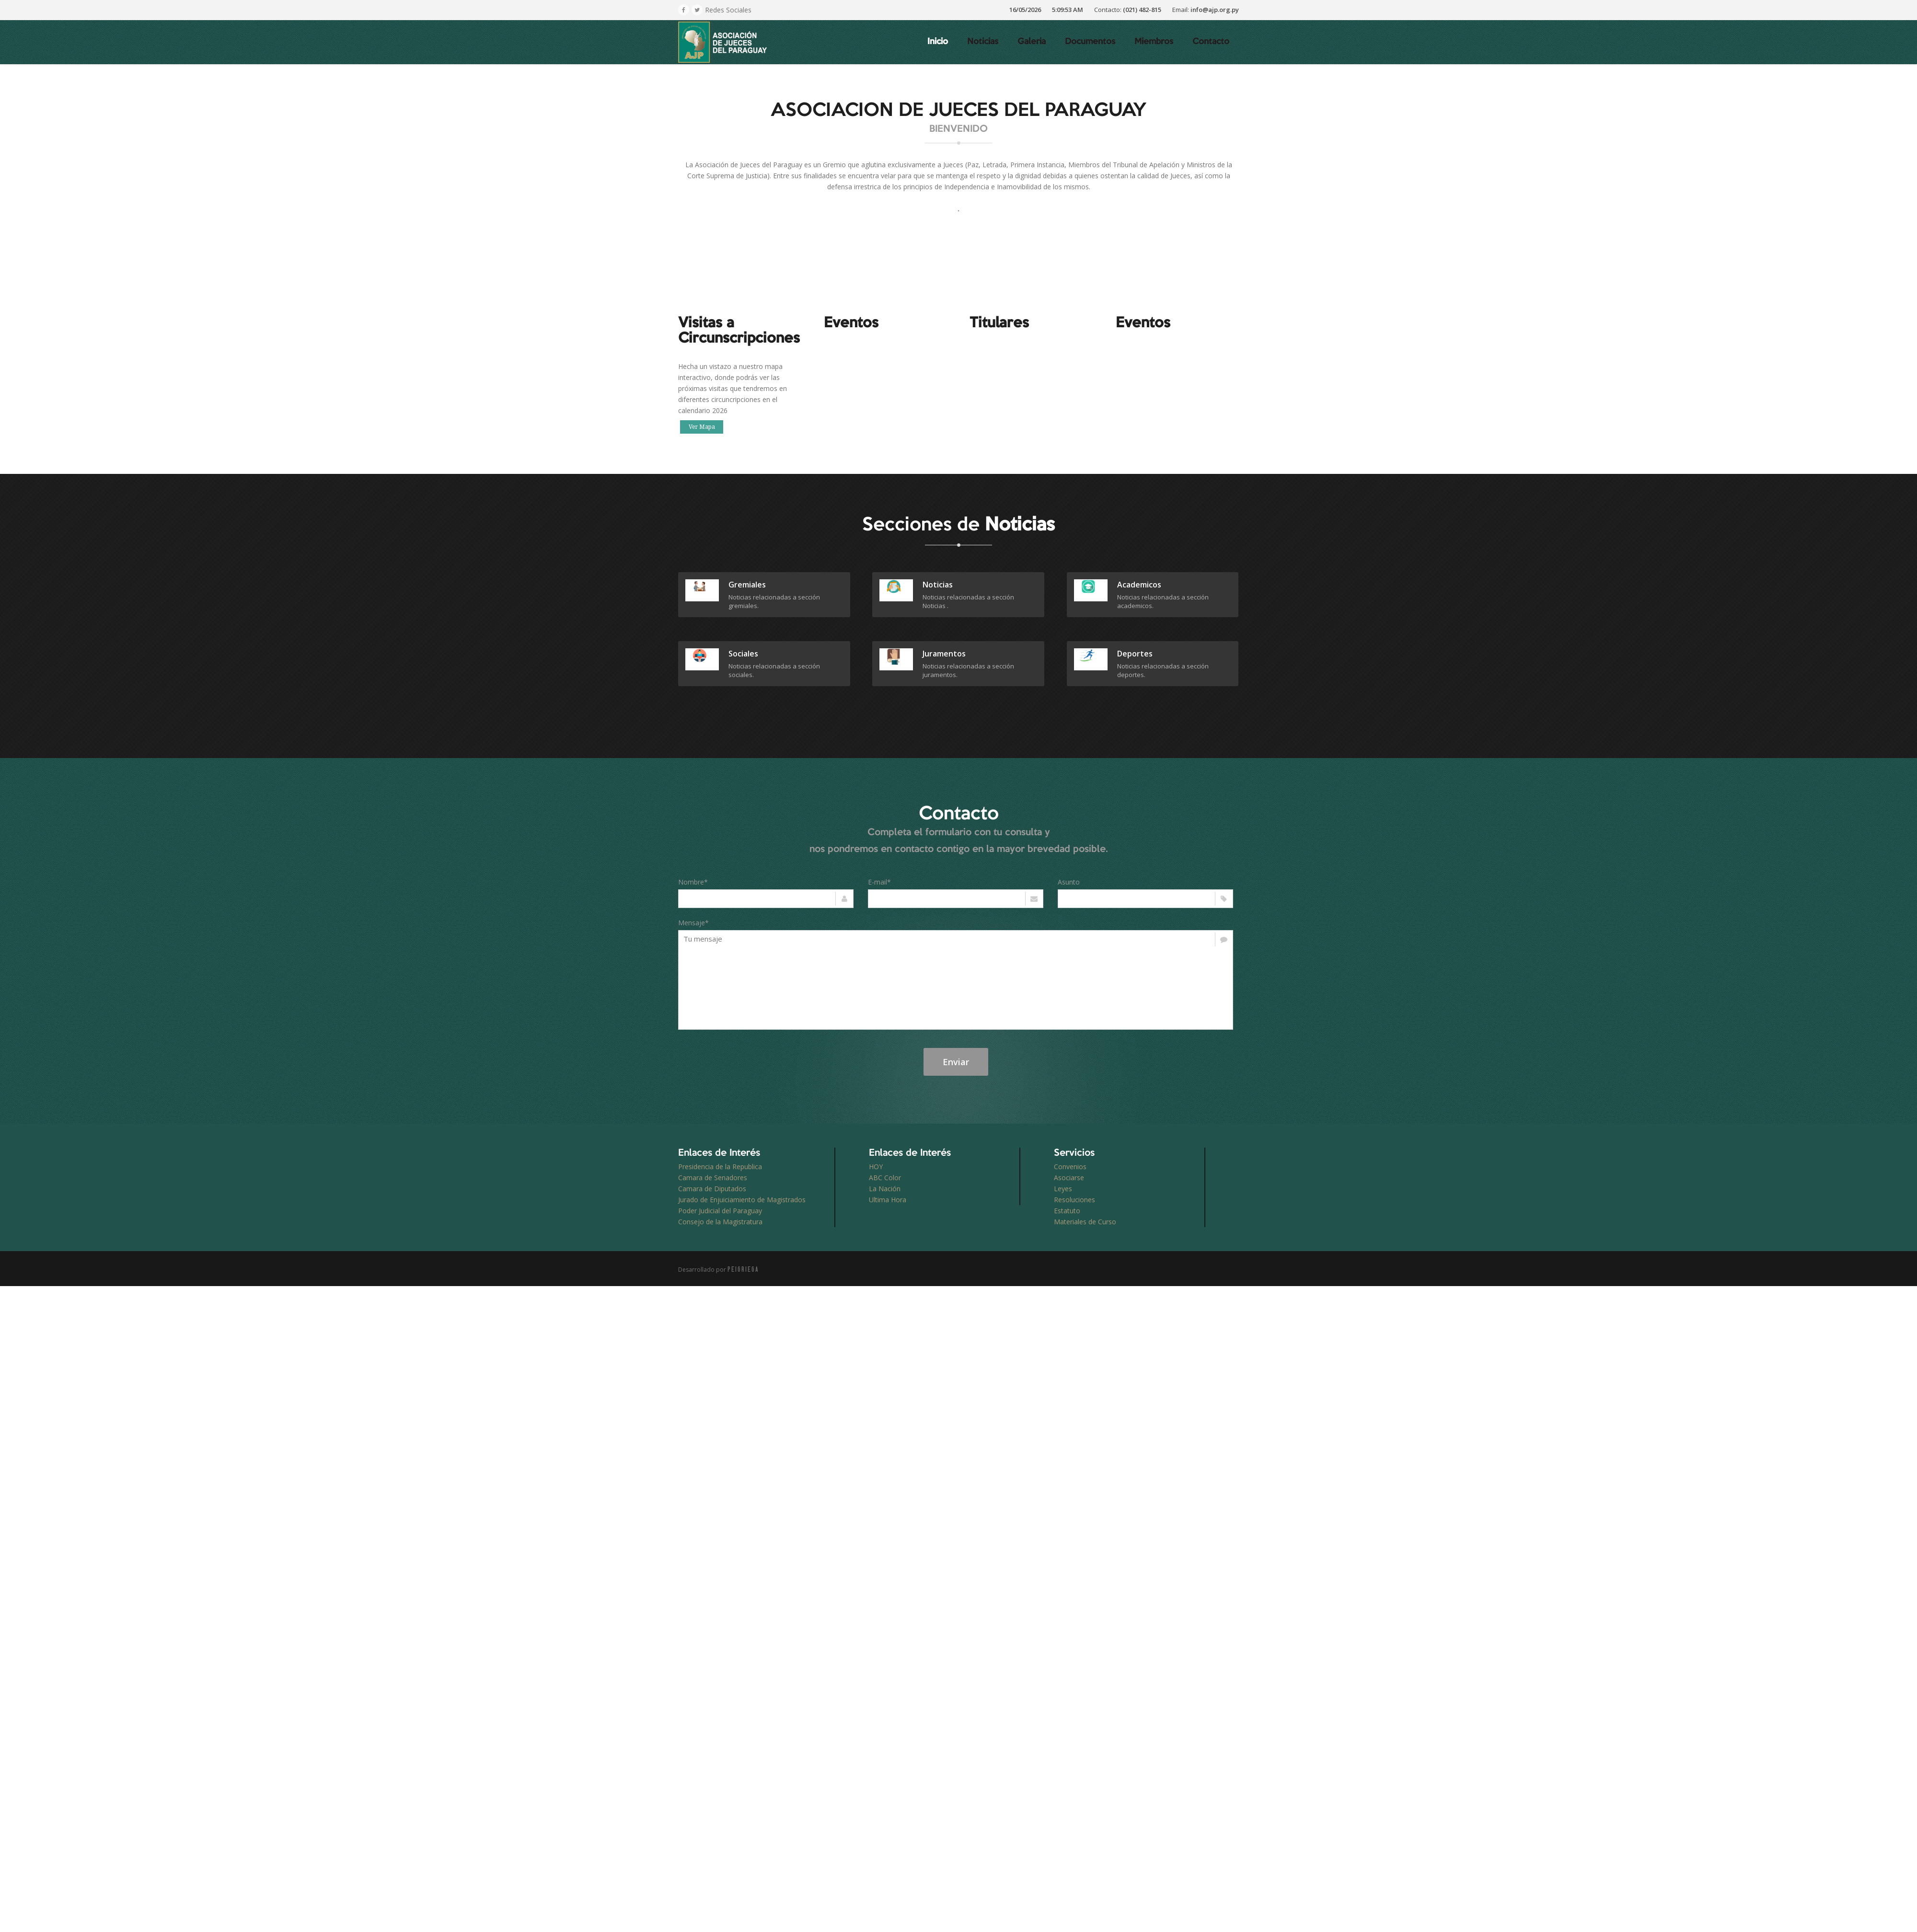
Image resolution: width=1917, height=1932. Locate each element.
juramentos (944, 653)
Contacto (1210, 42)
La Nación (885, 1188)
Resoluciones (1074, 1199)
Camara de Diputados (712, 1188)
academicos (1139, 584)
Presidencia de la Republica (720, 1166)
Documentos (1090, 42)
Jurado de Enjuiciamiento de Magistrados (742, 1199)
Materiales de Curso (1085, 1221)
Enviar (956, 1062)
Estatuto (1067, 1210)
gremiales (747, 584)
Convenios (1070, 1166)
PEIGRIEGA (743, 1269)
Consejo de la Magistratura (720, 1221)
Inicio (937, 42)
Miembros (1153, 42)
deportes (1135, 653)
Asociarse (1069, 1177)
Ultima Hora (887, 1199)
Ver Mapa (702, 427)
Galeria (1031, 42)
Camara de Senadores (712, 1177)
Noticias (982, 42)
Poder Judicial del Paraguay (720, 1210)
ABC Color (885, 1177)
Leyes (1063, 1188)
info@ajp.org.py (1214, 9)
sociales (743, 653)
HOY (876, 1166)
